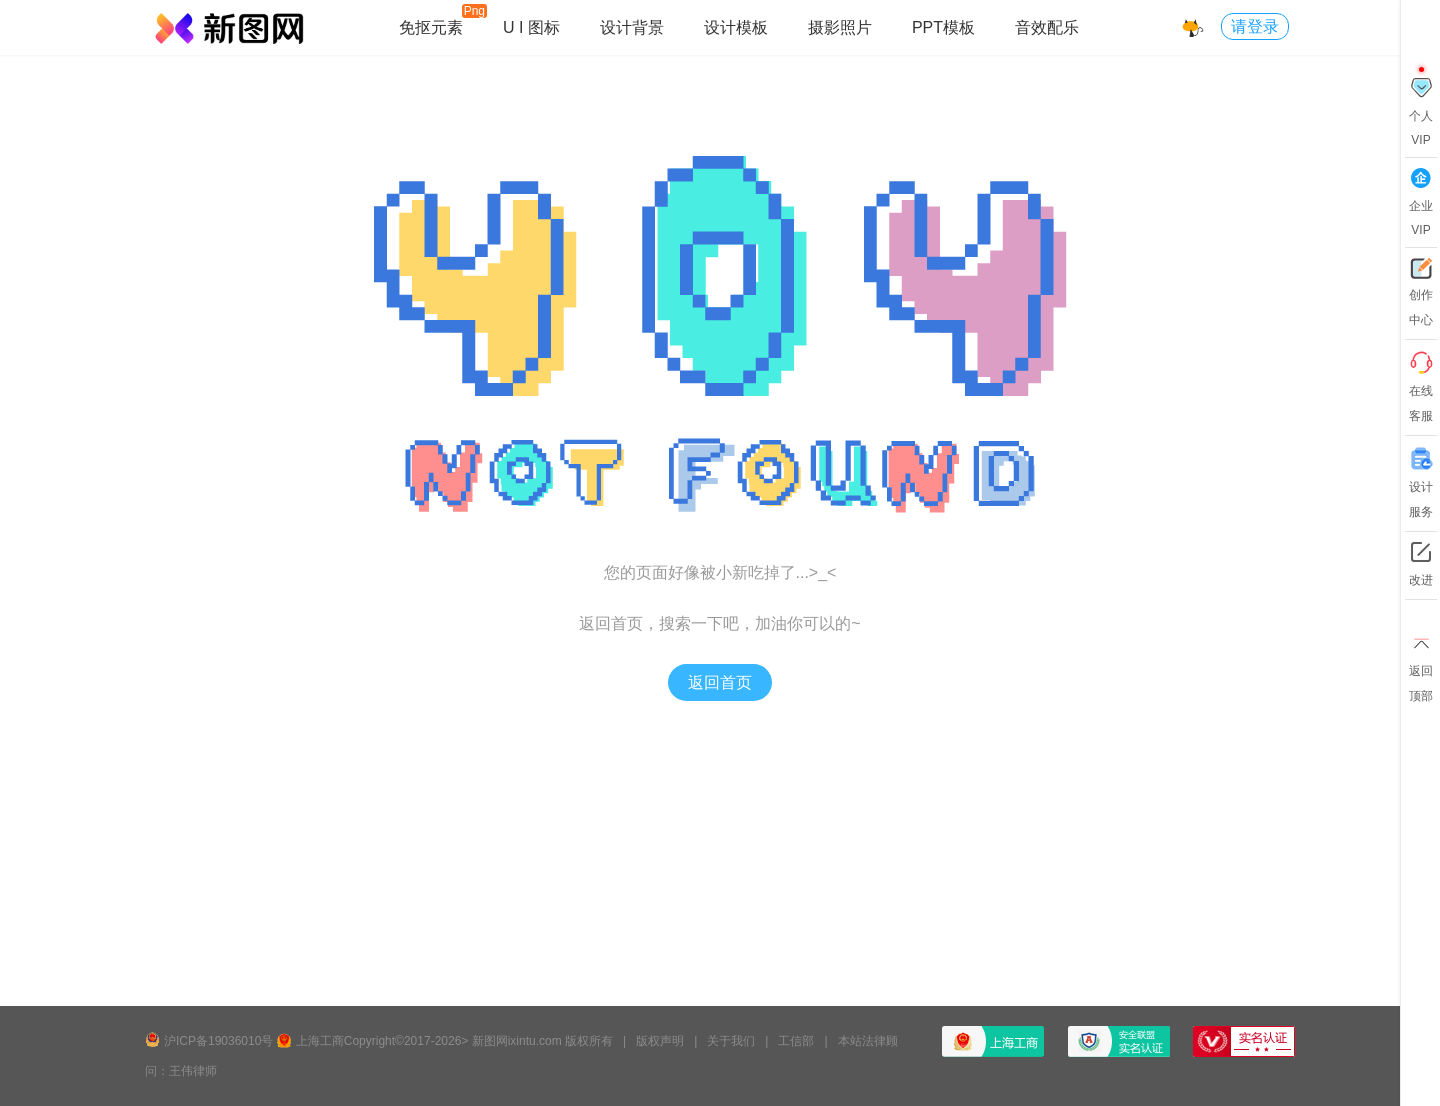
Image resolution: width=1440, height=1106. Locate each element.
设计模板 (736, 27)
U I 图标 (531, 27)
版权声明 (660, 1041)
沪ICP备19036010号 (218, 1041)
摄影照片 (840, 27)
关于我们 (731, 1041)
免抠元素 (431, 27)
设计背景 (632, 27)
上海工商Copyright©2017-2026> (382, 1041)
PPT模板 (943, 27)
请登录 (1255, 26)
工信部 (796, 1041)
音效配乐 (1047, 27)
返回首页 (720, 682)
